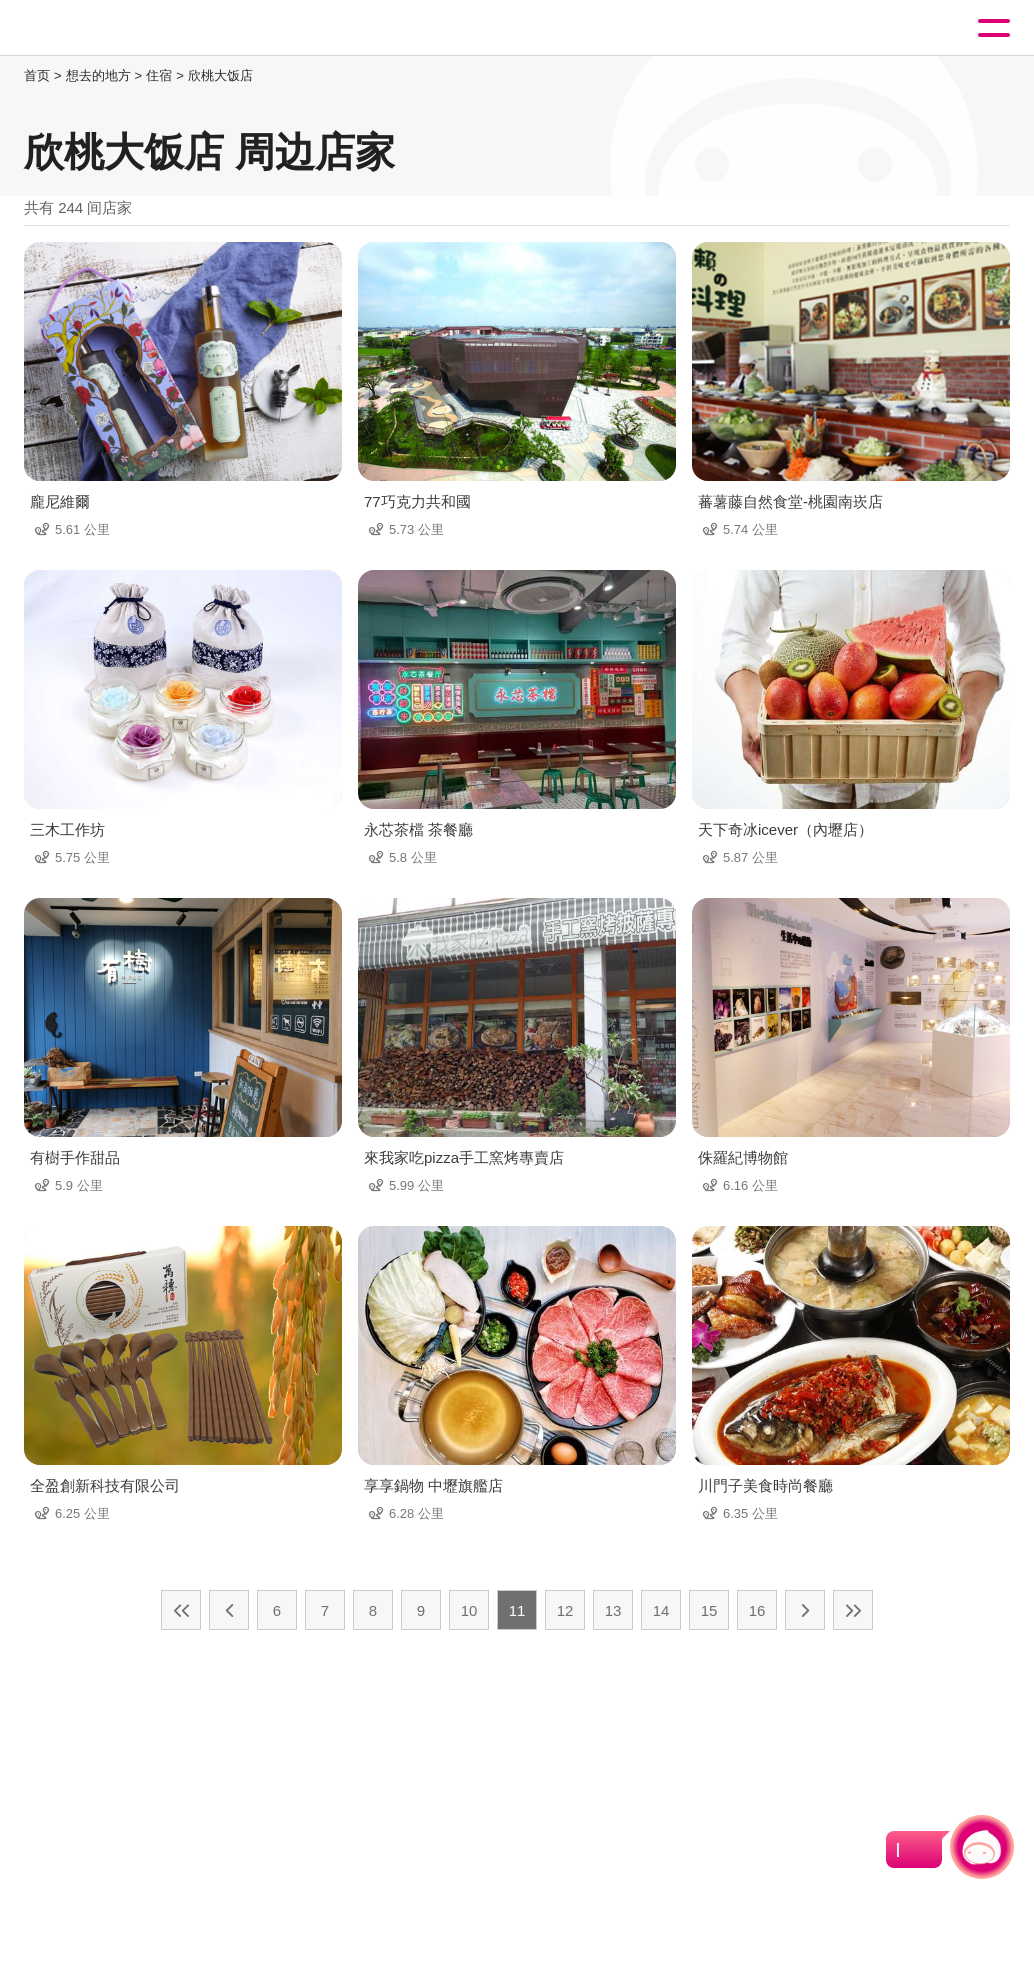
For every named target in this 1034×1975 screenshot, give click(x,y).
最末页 (853, 1610)
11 (517, 1610)
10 (469, 1610)
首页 (37, 75)
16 (757, 1610)
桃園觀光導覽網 (98, 28)
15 (709, 1610)
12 (565, 1610)
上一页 (229, 1610)
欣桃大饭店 (220, 75)
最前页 (181, 1610)
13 (613, 1610)
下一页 (805, 1610)
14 (661, 1610)
